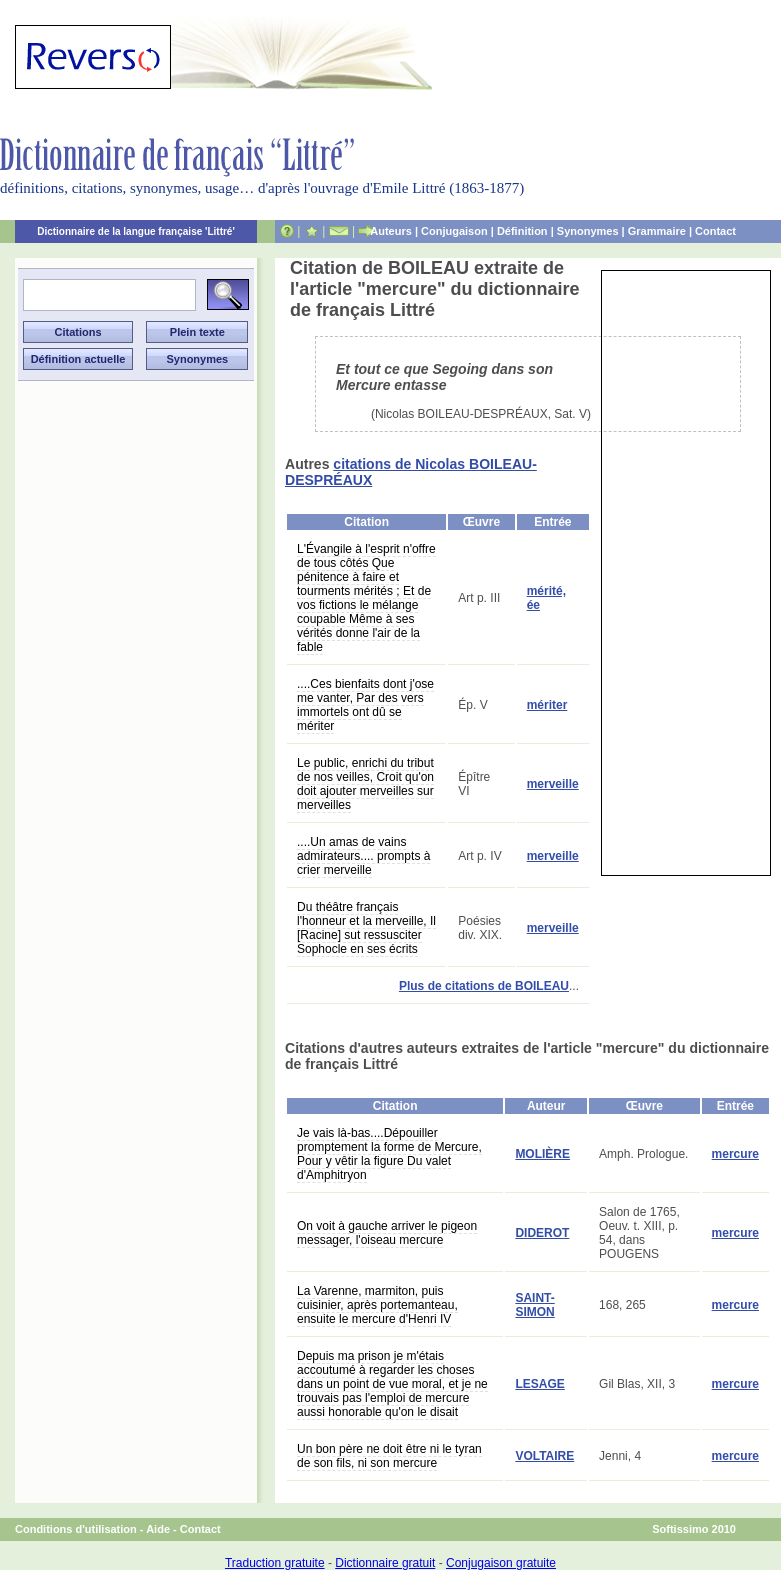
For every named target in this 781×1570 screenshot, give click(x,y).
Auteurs (391, 231)
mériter (547, 705)
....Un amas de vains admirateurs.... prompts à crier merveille (363, 856)
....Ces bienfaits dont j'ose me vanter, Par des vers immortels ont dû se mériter (365, 705)
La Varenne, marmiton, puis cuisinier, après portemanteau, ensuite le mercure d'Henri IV (377, 1305)
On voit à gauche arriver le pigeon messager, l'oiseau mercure (387, 1233)
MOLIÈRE (542, 1154)
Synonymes (588, 231)
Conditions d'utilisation (76, 1529)
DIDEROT (542, 1233)
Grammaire (657, 231)
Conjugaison (454, 231)
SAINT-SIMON (534, 1305)
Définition (522, 231)
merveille (553, 784)
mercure (735, 1154)
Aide (158, 1529)
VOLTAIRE (544, 1456)
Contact (715, 231)
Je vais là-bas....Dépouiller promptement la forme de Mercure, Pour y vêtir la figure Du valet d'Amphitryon (389, 1154)
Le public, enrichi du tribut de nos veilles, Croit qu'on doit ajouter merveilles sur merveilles (365, 784)
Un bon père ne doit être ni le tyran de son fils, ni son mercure (389, 1456)
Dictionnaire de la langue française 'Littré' (136, 231)
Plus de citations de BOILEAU (484, 986)
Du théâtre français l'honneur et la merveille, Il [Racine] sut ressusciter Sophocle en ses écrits (366, 928)
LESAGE (539, 1384)
